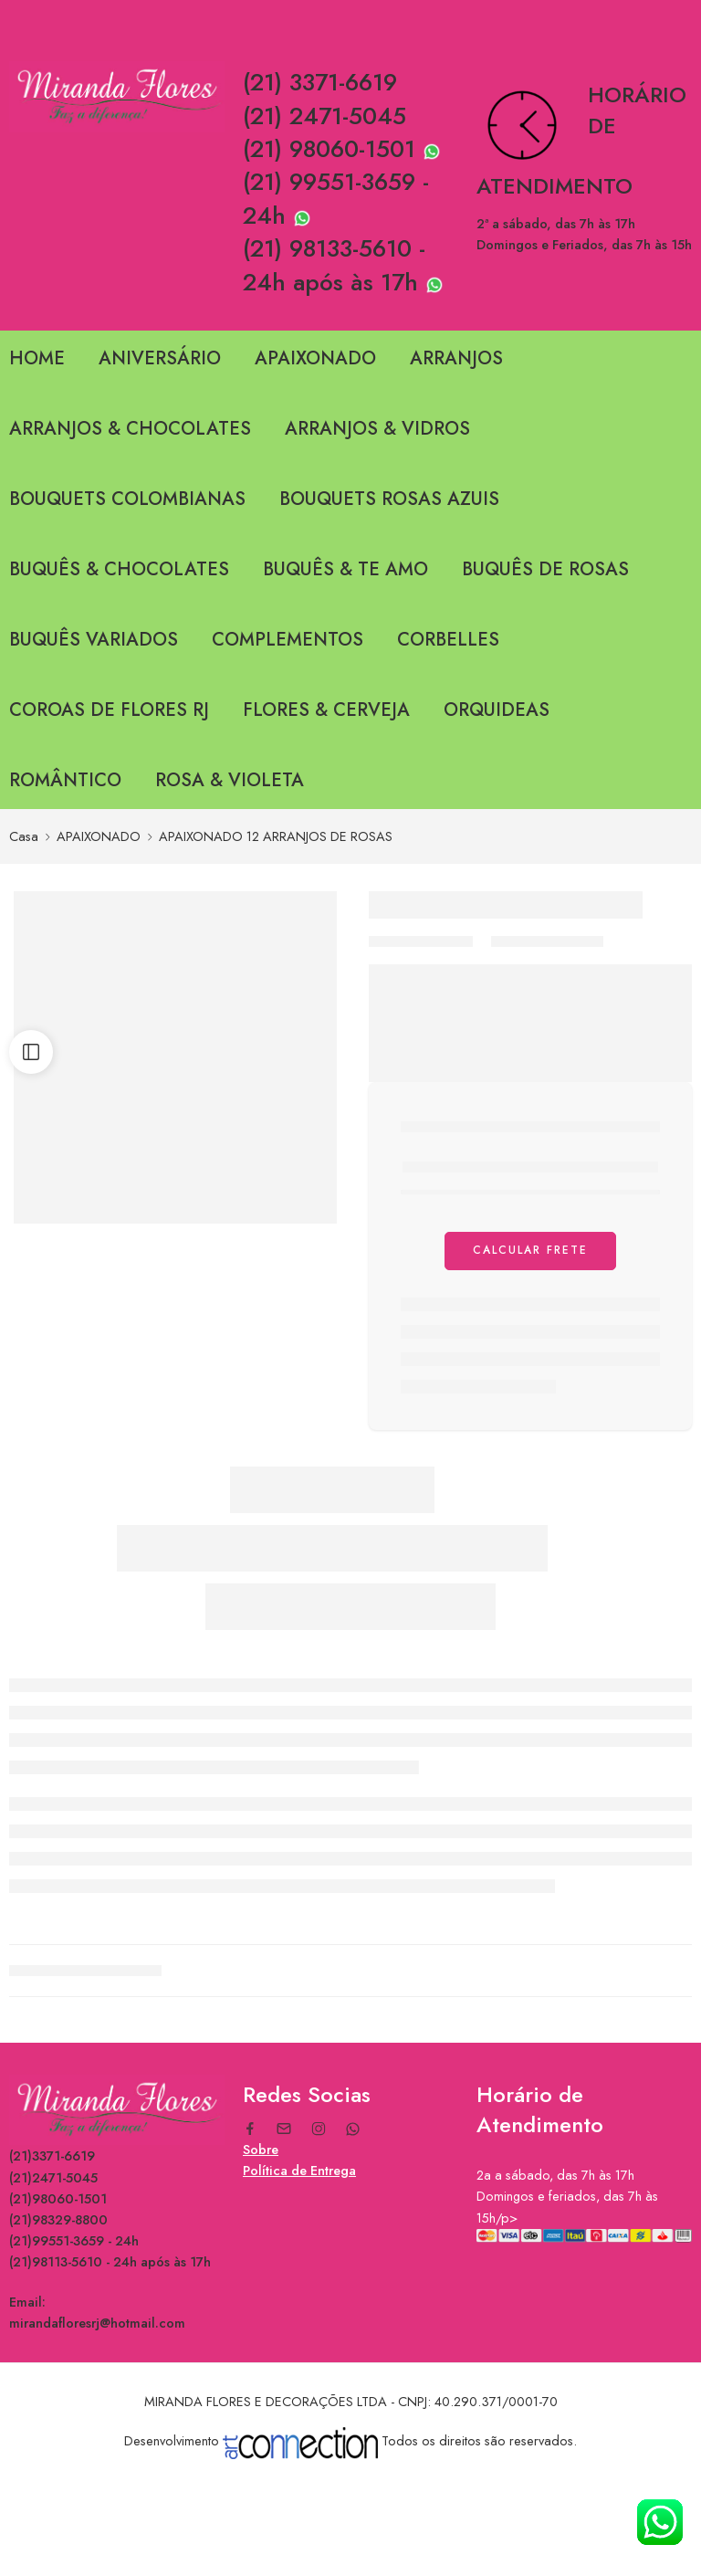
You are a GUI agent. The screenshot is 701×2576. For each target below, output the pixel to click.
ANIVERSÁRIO (160, 358)
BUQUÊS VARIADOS (93, 639)
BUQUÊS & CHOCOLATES (119, 569)
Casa (23, 836)
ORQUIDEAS (496, 710)
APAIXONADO (315, 358)
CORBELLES (448, 639)
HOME (37, 358)
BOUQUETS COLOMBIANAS (127, 499)
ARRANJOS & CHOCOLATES (130, 428)
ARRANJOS (456, 358)
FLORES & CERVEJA (326, 710)
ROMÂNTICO (65, 780)
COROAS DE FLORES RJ (109, 710)
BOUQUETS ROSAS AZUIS (389, 499)
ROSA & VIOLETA (229, 780)
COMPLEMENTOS (287, 639)
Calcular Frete (530, 1250)
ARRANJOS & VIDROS (377, 428)
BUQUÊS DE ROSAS (545, 569)
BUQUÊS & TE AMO (345, 569)
